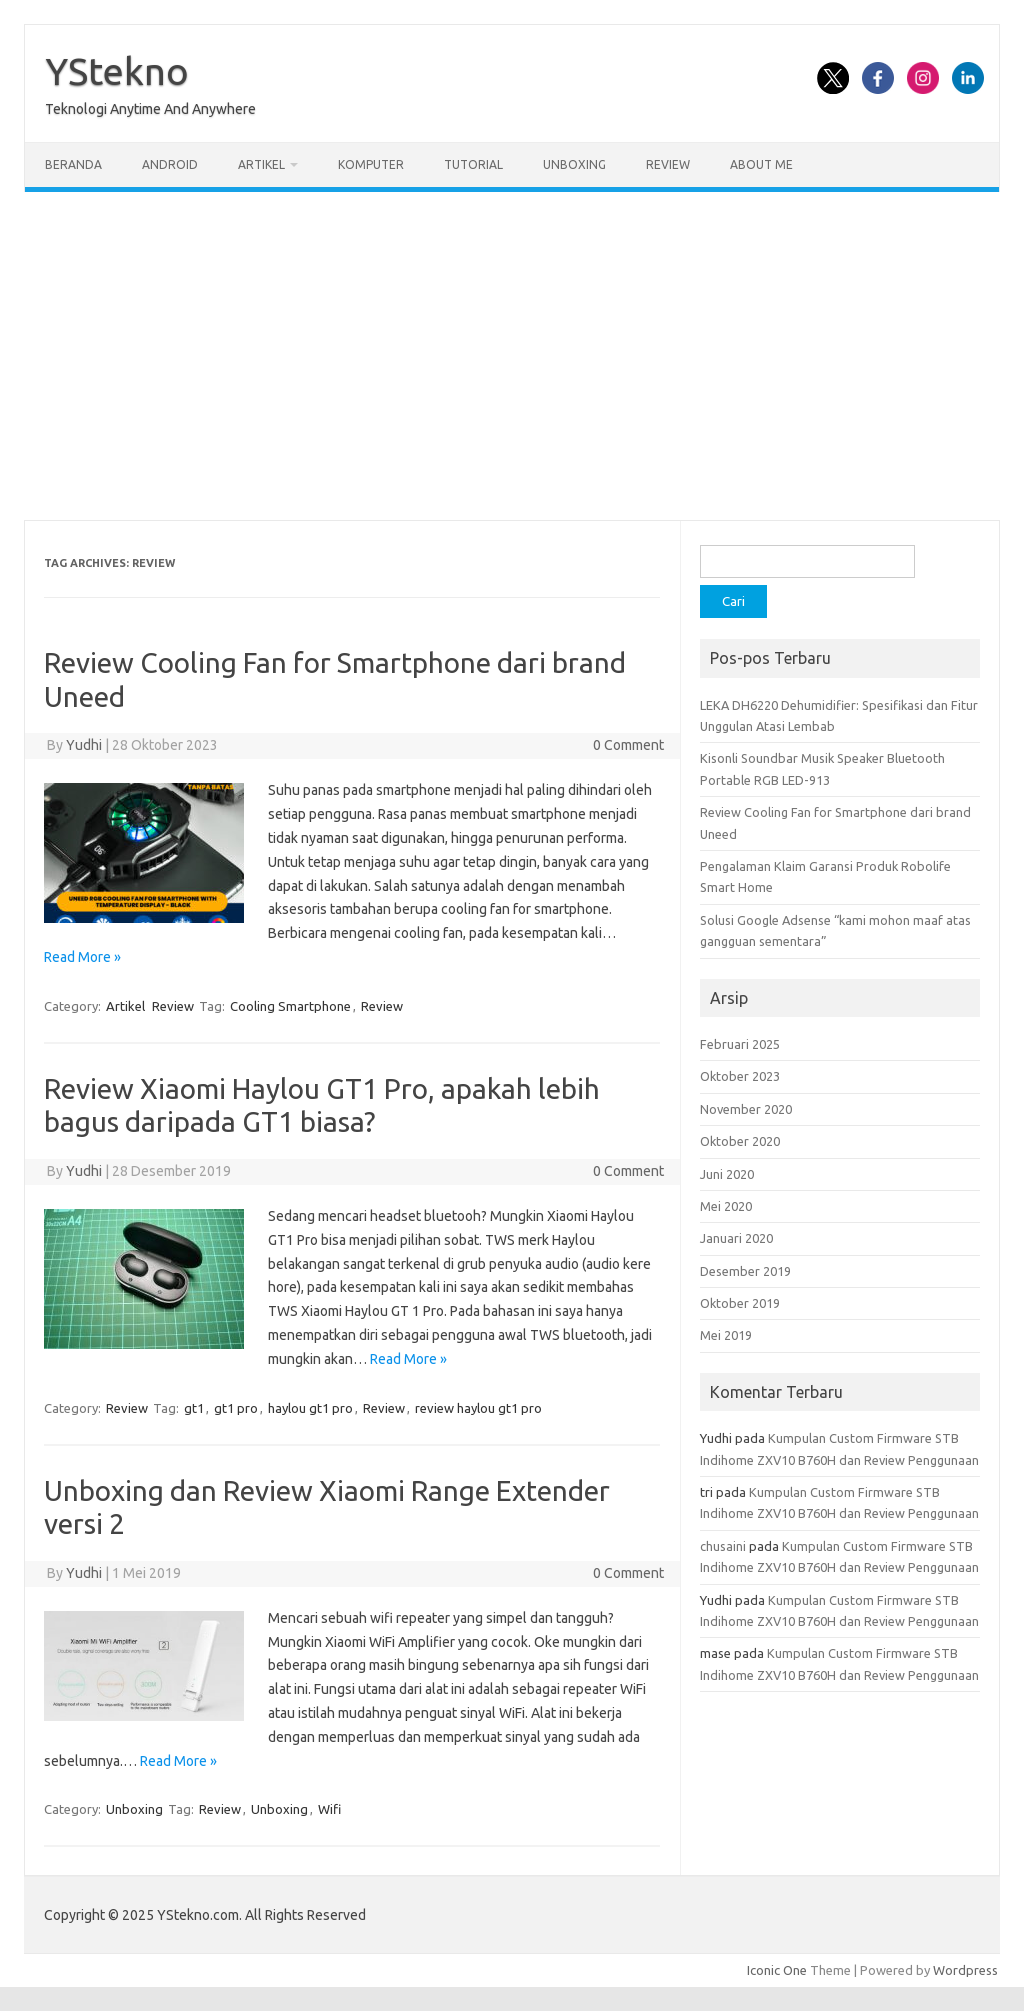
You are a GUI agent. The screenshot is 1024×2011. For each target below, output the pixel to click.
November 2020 (746, 1109)
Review (668, 164)
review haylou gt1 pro (478, 1408)
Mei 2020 (726, 1206)
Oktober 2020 (740, 1141)
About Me (761, 164)
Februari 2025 (740, 1044)
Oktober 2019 (740, 1303)
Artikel (261, 164)
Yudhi (84, 745)
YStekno (117, 71)
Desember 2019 (745, 1271)
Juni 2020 (727, 1174)
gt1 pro (236, 1408)
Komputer (371, 164)
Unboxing (574, 164)
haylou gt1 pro (310, 1408)
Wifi (329, 1809)
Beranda (73, 164)
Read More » (82, 957)
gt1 (194, 1408)
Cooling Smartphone (290, 1006)
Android (170, 164)
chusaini (723, 1546)
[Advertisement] (512, 356)
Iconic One (777, 1970)
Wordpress (965, 1970)
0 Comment (628, 745)
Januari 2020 (736, 1238)
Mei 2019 (726, 1335)
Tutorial (473, 164)
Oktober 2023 (740, 1076)
